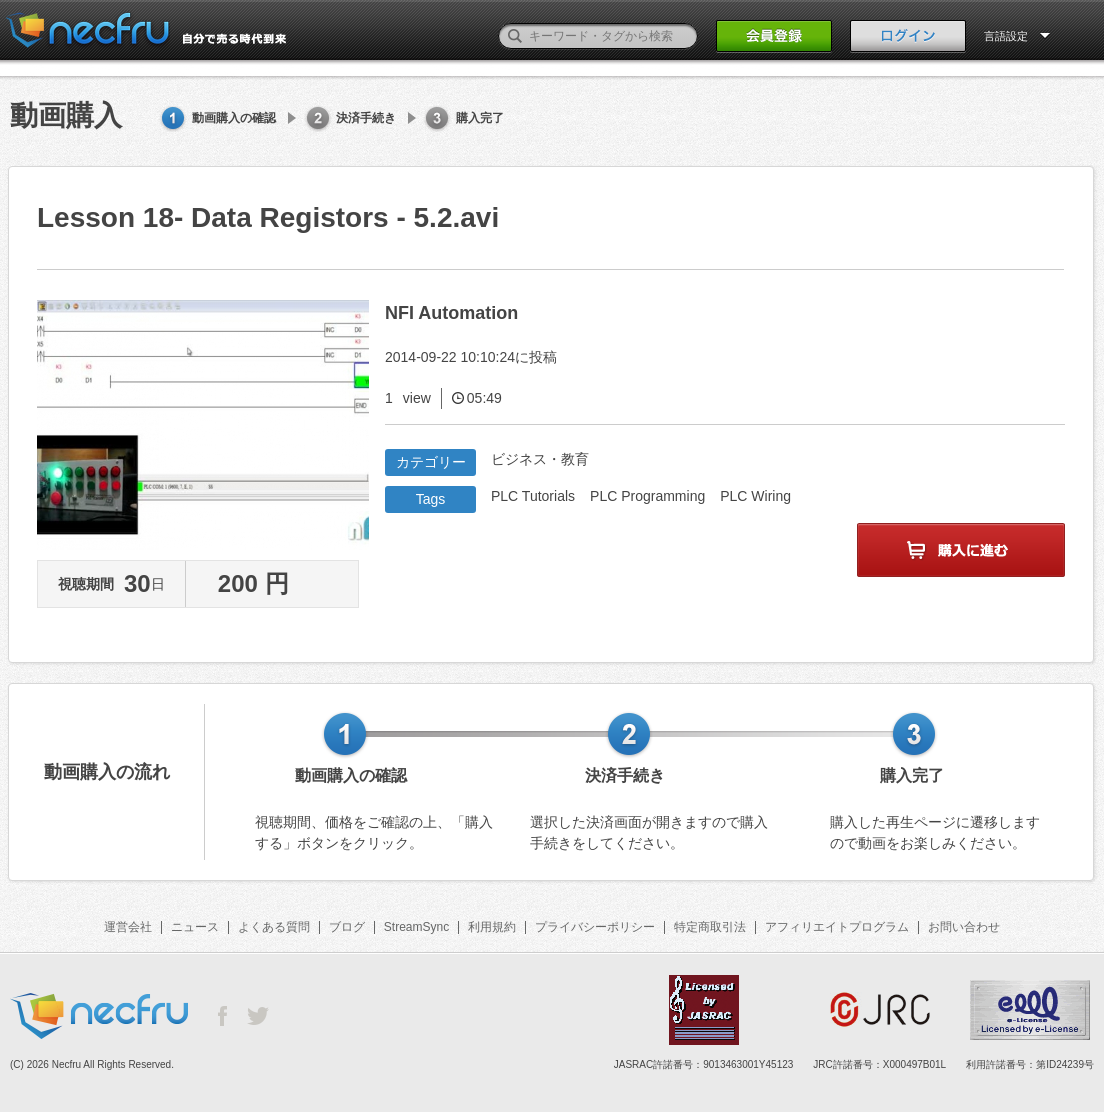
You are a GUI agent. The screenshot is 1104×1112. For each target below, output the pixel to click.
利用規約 (492, 927)
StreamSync (416, 927)
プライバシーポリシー (595, 927)
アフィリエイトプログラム (837, 927)
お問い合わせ (964, 927)
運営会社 (128, 927)
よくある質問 (274, 927)
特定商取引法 (710, 927)
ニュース (195, 927)
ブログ (347, 927)
